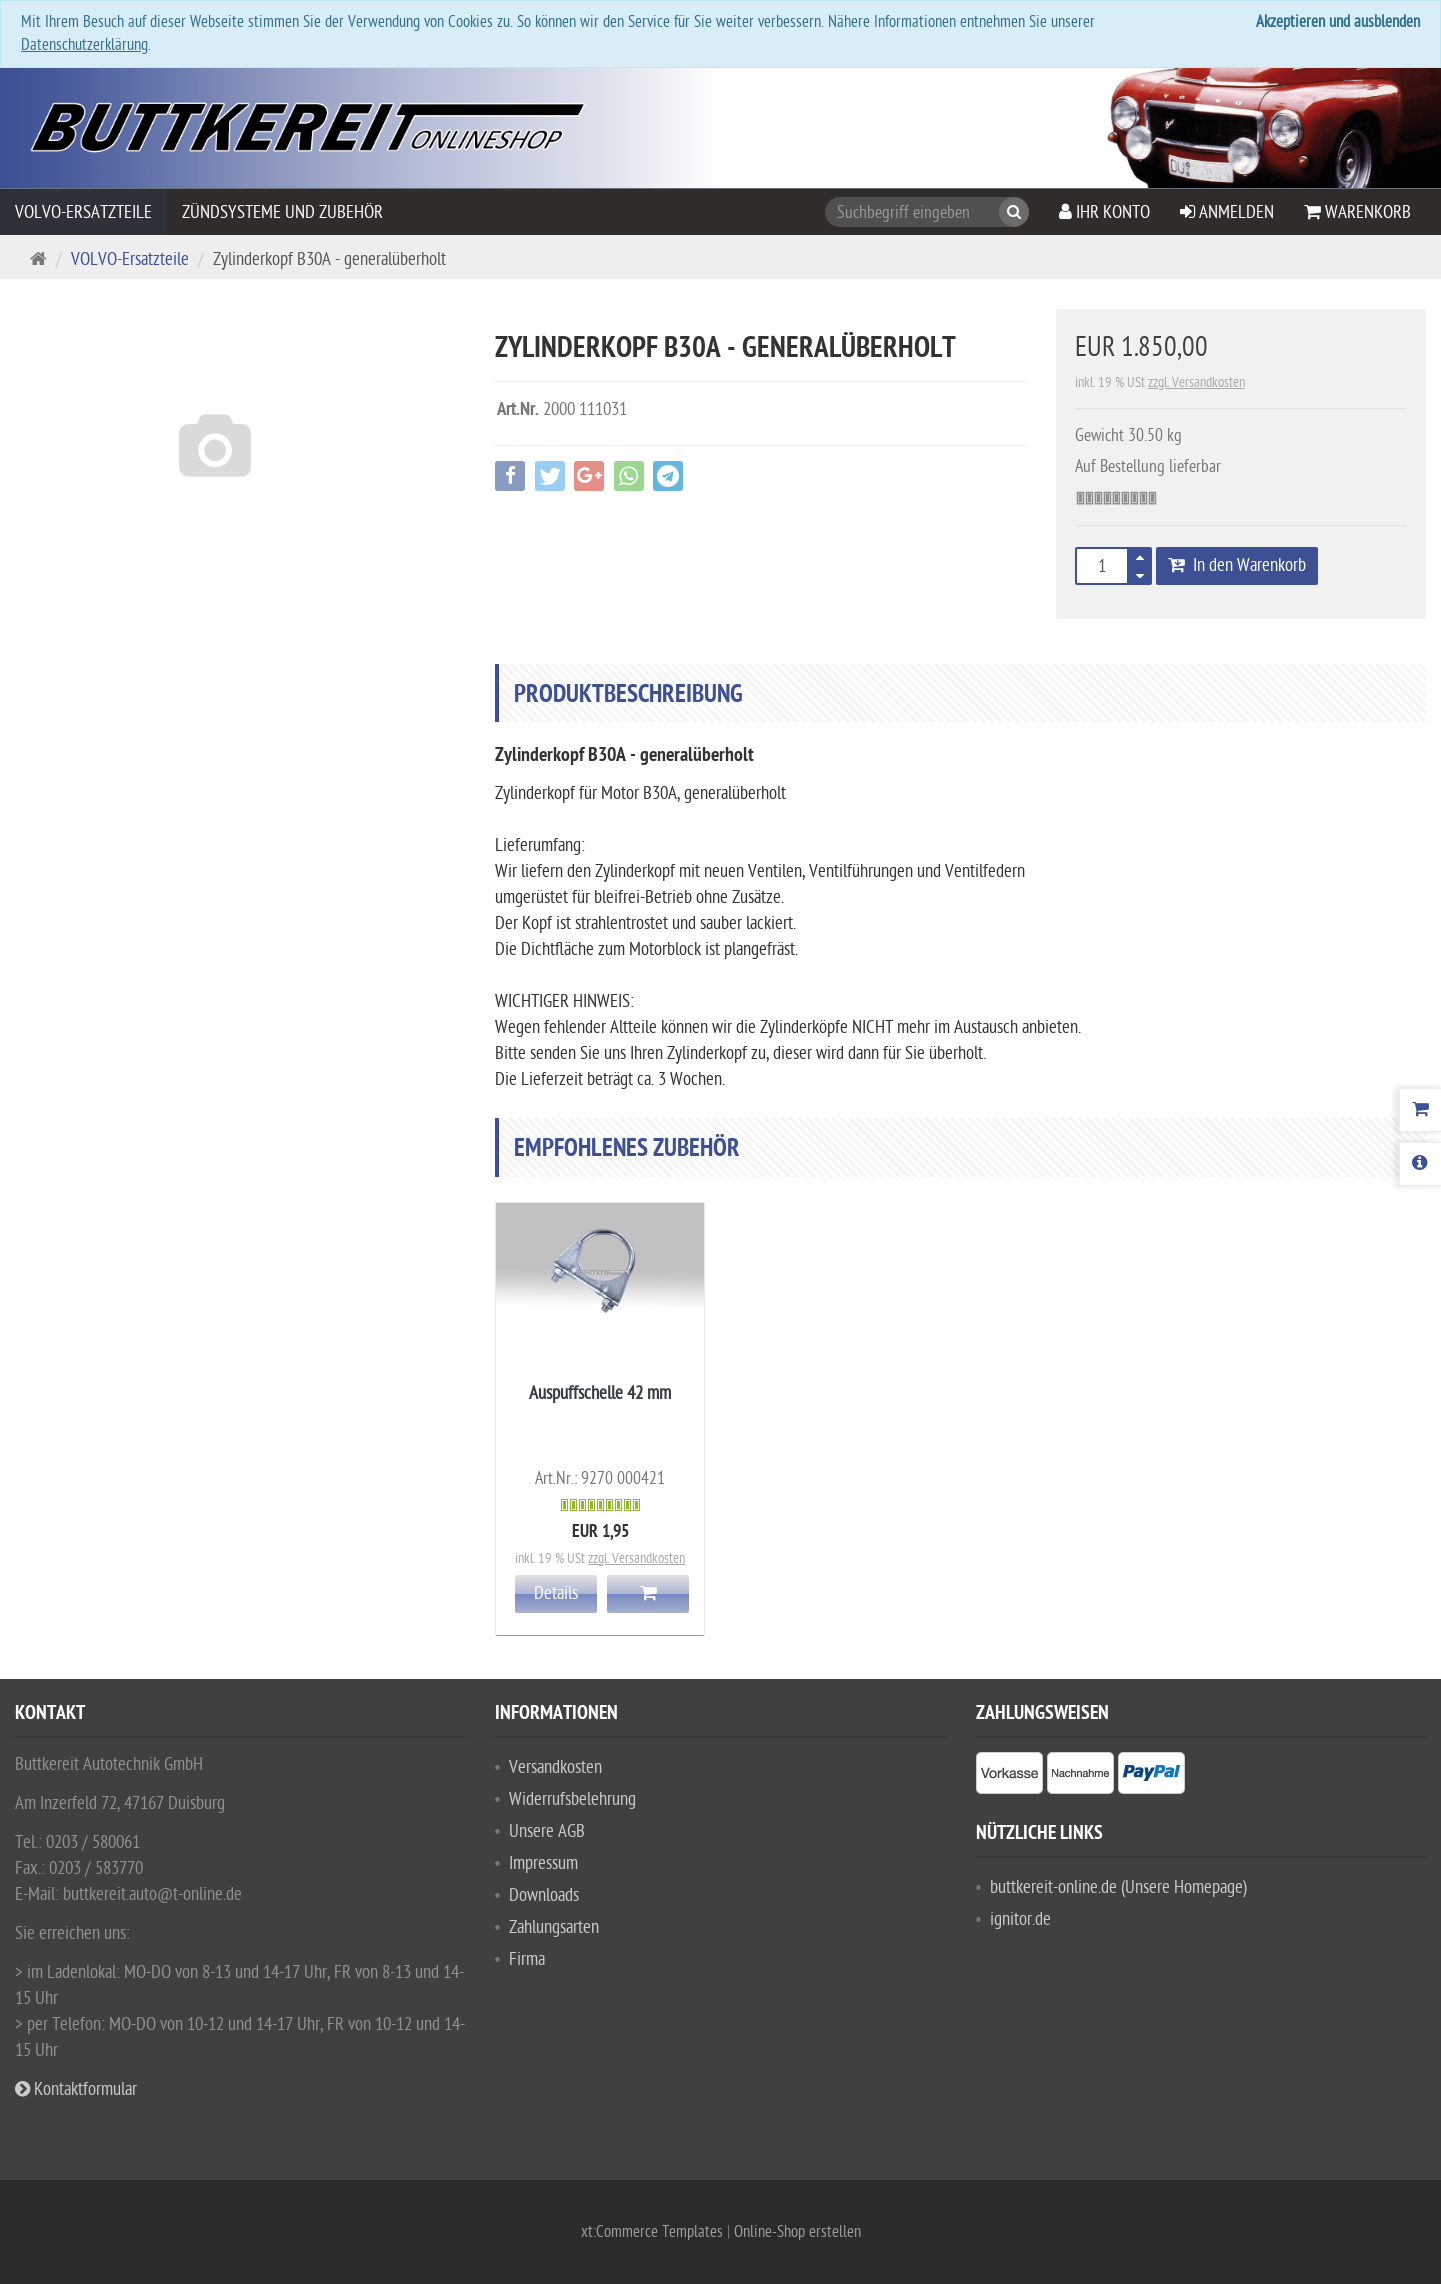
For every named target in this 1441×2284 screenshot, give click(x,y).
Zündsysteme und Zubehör (282, 212)
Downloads (544, 1895)
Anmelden (1227, 212)
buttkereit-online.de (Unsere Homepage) (1118, 1887)
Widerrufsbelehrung (572, 1799)
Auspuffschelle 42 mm (600, 1393)
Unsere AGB (547, 1831)
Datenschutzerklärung (84, 45)
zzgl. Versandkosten (1196, 382)
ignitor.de (1020, 1919)
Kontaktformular (76, 2089)
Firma (527, 1959)
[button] (1154, 572)
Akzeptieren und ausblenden (1338, 22)
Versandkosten (555, 1767)
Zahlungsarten (554, 1927)
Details (556, 1593)
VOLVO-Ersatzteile (83, 212)
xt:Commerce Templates (654, 2232)
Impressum (543, 1863)
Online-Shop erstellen (797, 2232)
